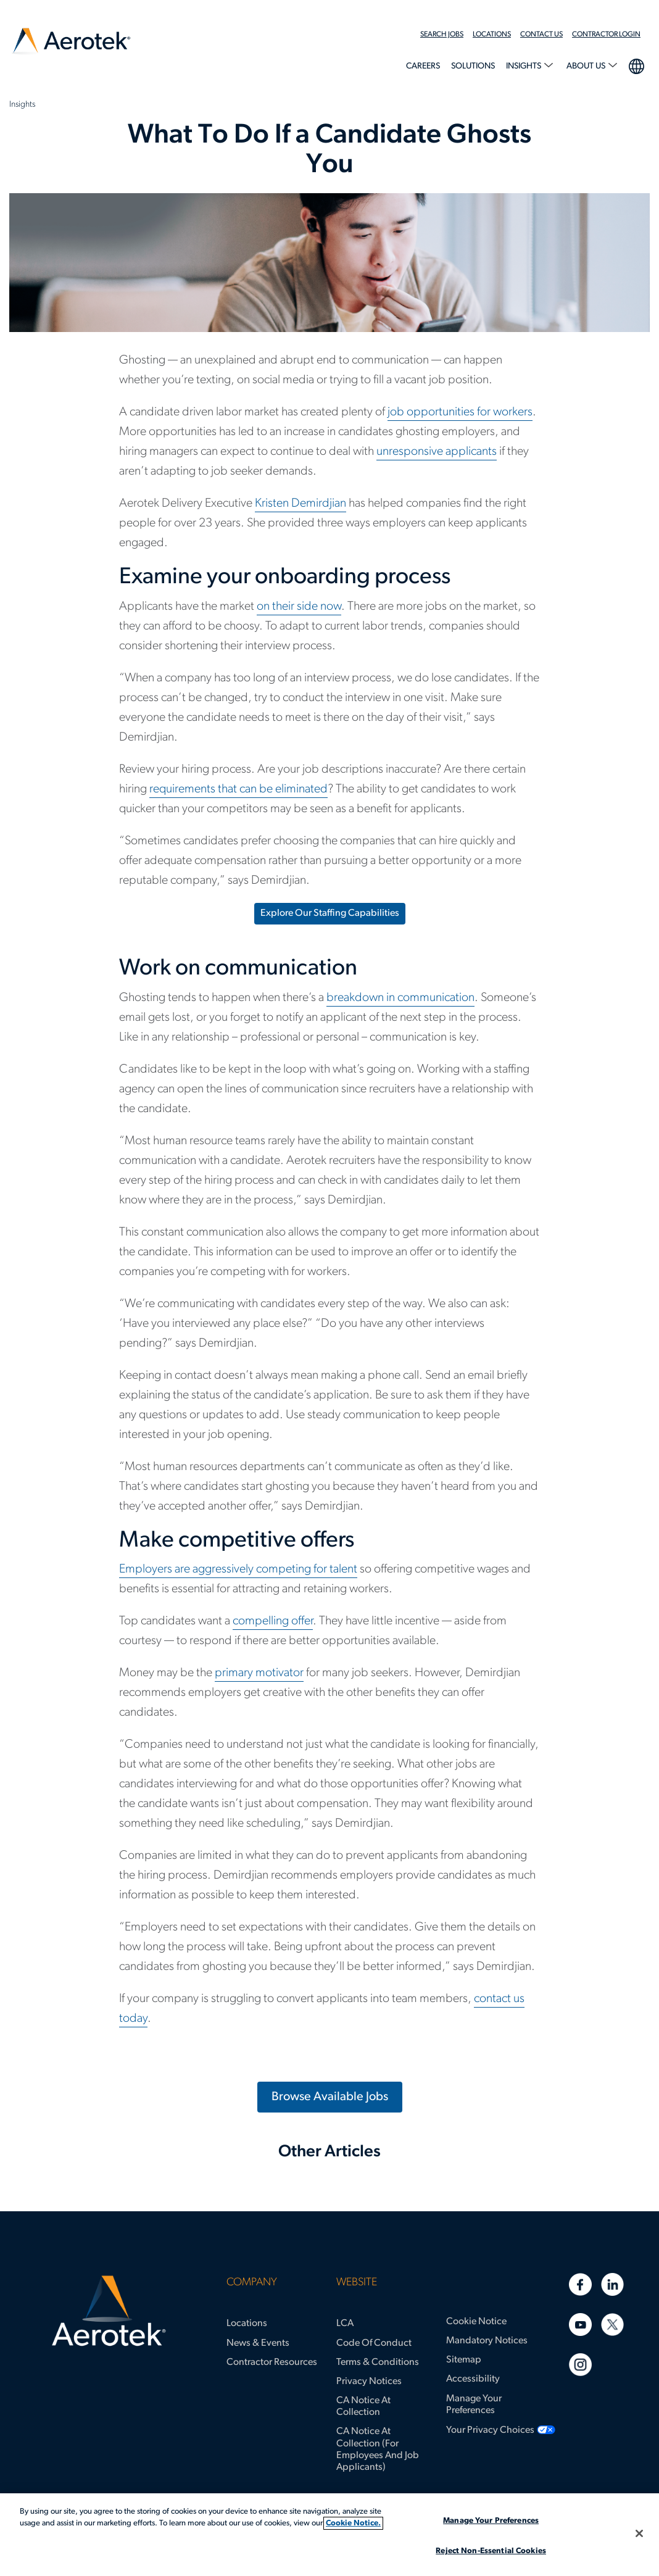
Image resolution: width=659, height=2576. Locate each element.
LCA (345, 2324)
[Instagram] (580, 2364)
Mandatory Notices (487, 2341)
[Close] (639, 2533)
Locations (492, 34)
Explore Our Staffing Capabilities (329, 913)
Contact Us (541, 34)
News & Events (257, 2343)
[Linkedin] (612, 2284)
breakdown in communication (400, 998)
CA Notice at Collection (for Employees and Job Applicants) (377, 2449)
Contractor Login (606, 34)
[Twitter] (612, 2324)
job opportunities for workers (460, 412)
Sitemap (463, 2360)
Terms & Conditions (377, 2362)
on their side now (299, 606)
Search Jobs (441, 34)
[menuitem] (446, 34)
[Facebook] (580, 2284)
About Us (586, 66)
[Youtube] (580, 2324)
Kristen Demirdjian (300, 503)
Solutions (473, 66)
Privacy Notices (369, 2382)
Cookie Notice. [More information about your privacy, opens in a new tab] (353, 2523)
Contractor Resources (271, 2362)
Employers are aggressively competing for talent (238, 1569)
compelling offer (273, 1621)
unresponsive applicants (436, 452)
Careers (423, 66)
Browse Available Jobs (329, 2097)
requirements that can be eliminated (238, 789)
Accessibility (473, 2379)
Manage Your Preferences (474, 2405)
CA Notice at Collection (363, 2406)
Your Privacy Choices (490, 2430)
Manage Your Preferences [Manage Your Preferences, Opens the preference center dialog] (491, 2521)
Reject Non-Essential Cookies (491, 2551)
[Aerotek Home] (108, 2311)
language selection (636, 64)
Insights (524, 66)
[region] (329, 2534)
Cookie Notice (476, 2322)
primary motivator (259, 1673)
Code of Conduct (374, 2343)
